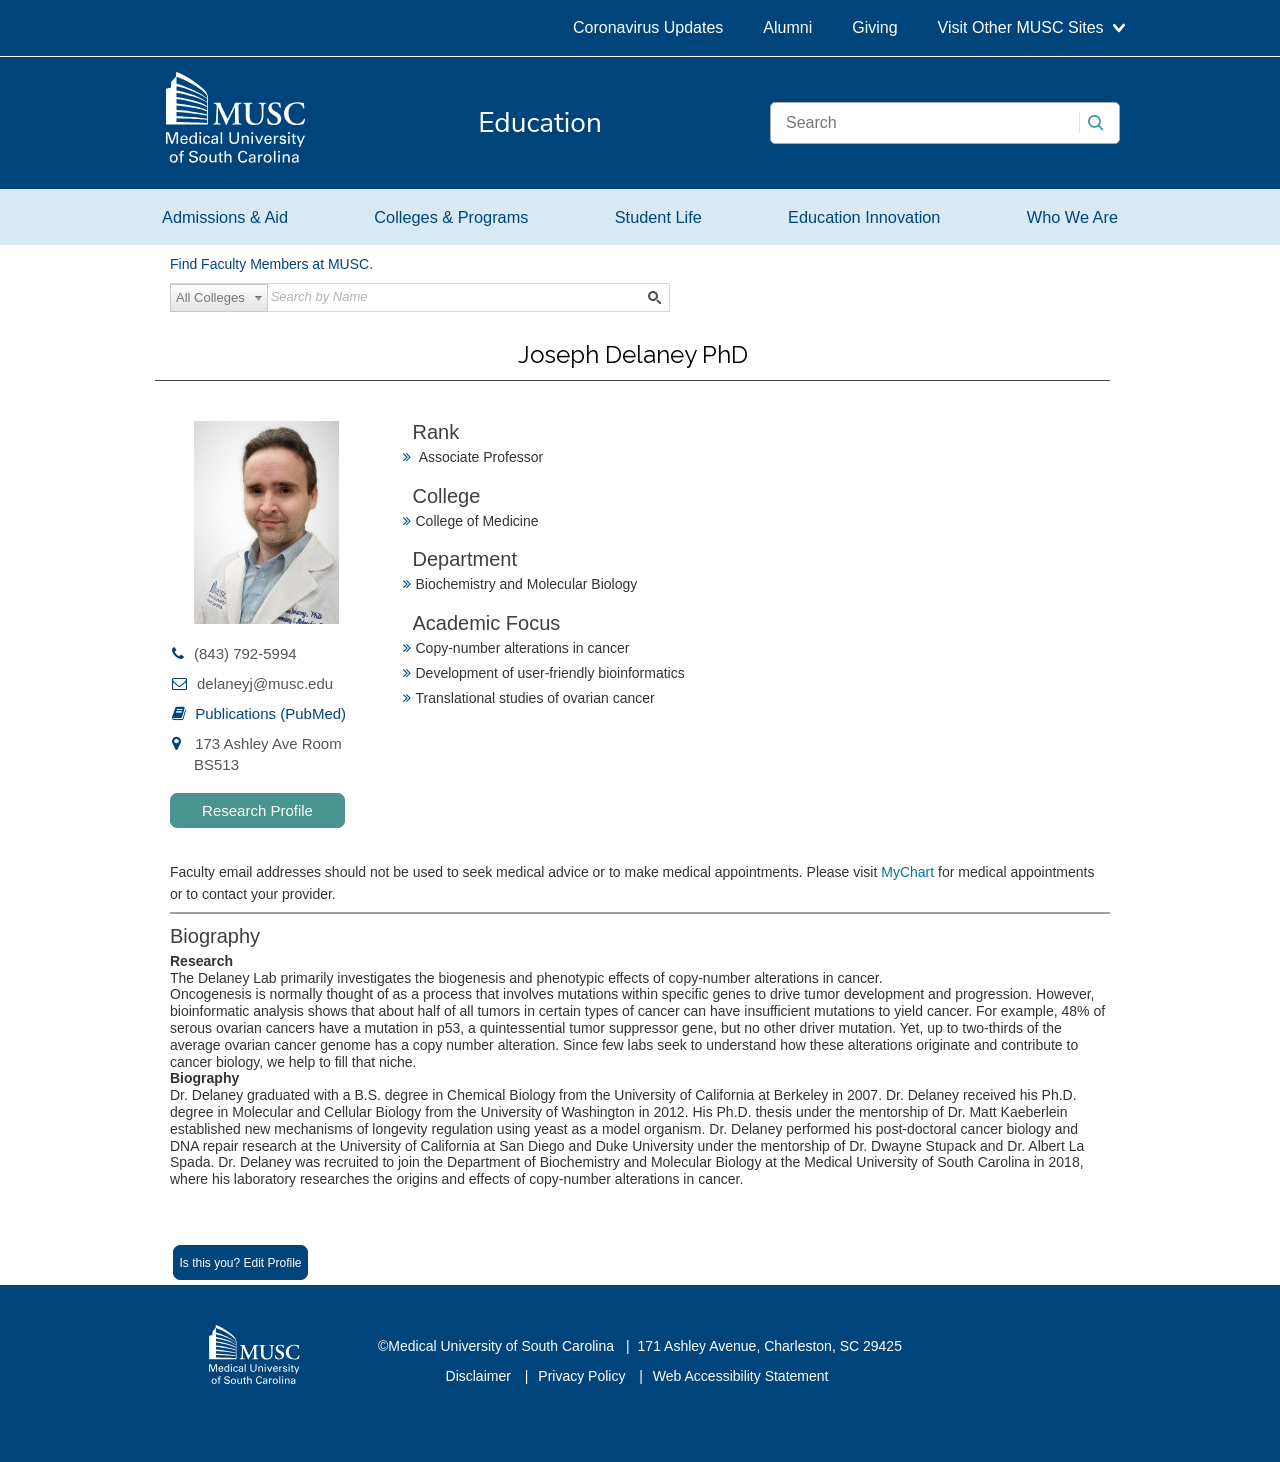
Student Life (658, 217)
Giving (874, 27)
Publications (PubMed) (270, 713)
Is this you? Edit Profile (240, 1263)
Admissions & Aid (225, 217)
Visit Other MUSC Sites (1031, 27)
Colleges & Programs (451, 217)
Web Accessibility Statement (741, 1376)
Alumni (787, 27)
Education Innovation (864, 217)
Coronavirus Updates (648, 27)
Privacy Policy (583, 1376)
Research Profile (257, 810)
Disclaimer (480, 1376)
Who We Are (1072, 217)
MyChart (909, 872)
